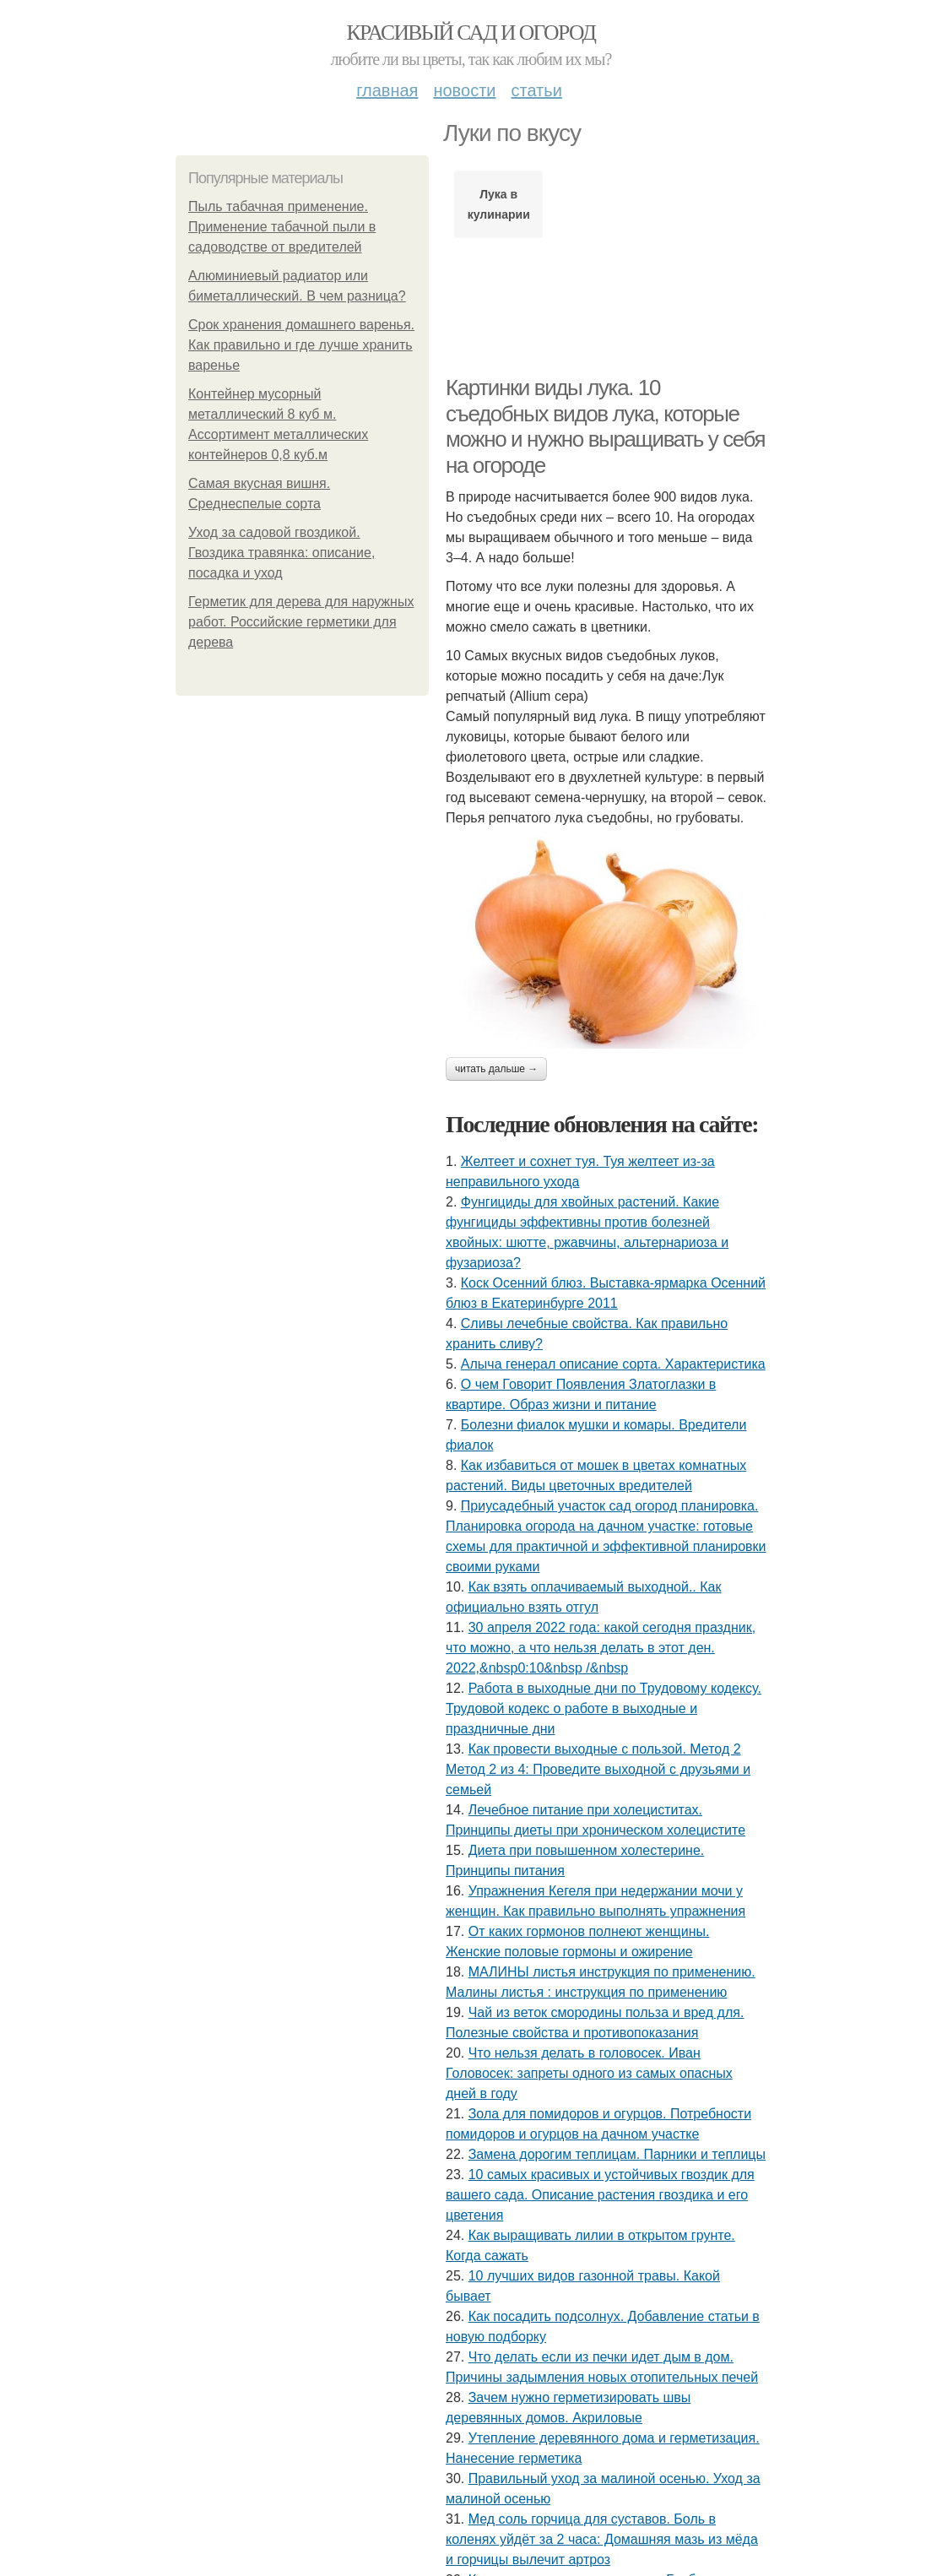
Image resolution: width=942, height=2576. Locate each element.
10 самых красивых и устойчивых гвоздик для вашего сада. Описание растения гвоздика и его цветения (600, 2194)
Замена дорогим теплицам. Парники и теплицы (617, 2154)
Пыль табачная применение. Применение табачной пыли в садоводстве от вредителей (282, 226)
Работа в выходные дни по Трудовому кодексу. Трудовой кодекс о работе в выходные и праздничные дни (603, 1708)
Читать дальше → (496, 1069)
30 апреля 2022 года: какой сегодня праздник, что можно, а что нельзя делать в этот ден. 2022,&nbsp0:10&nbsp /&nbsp (600, 1647)
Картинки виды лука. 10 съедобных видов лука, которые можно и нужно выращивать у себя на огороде (605, 426)
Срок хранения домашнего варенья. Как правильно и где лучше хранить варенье (301, 344)
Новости (464, 90)
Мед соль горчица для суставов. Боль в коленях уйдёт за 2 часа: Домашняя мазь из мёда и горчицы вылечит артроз (602, 2539)
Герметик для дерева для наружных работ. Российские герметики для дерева (301, 621)
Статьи (536, 90)
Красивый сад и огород (471, 32)
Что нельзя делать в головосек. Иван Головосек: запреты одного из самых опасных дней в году (589, 2073)
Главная (387, 90)
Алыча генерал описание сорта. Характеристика (613, 1364)
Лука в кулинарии (499, 204)
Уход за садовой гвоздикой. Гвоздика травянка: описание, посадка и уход (281, 552)
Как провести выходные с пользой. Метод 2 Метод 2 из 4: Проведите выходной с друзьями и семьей (598, 1769)
